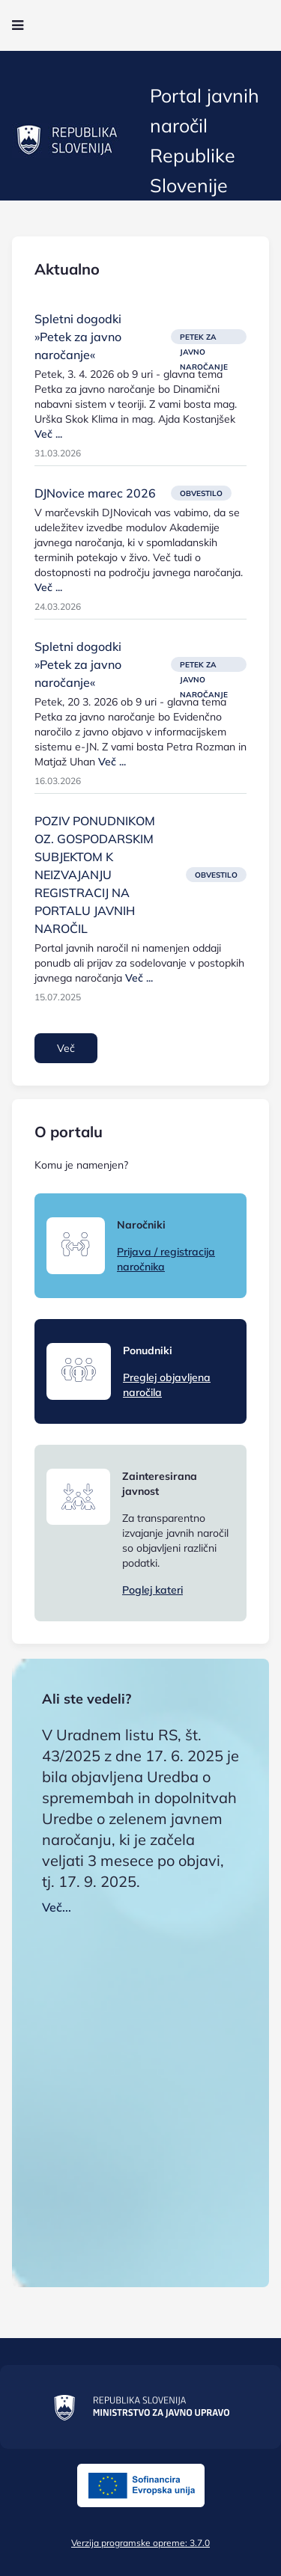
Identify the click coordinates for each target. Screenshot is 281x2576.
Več (66, 1048)
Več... (56, 1907)
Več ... (48, 434)
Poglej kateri (152, 1590)
